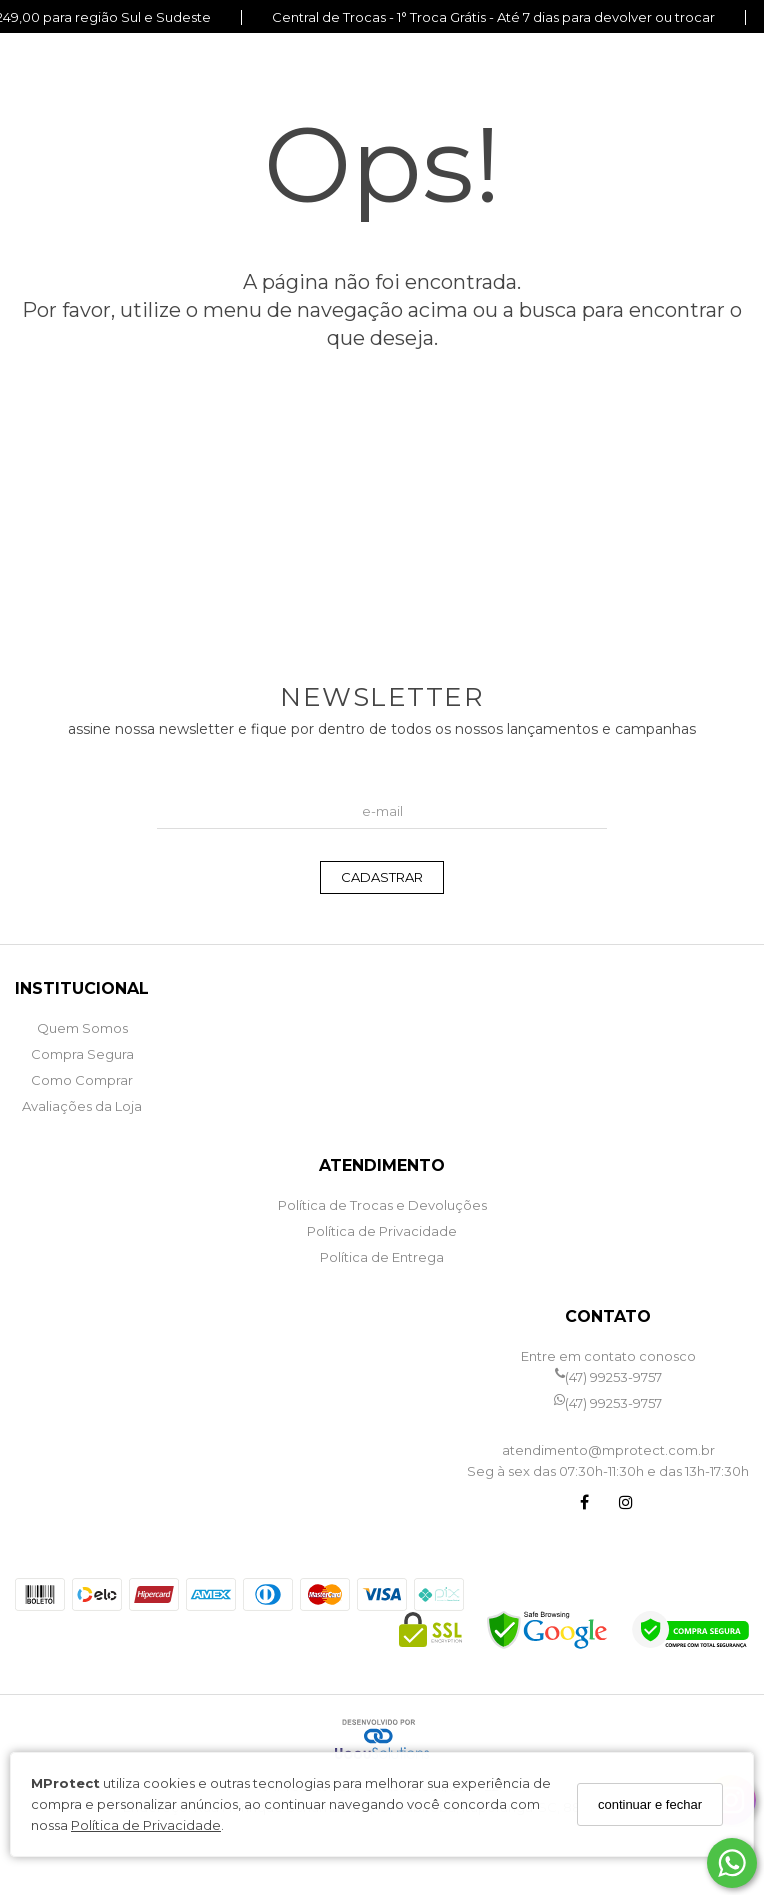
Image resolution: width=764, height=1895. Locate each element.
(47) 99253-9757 (608, 1377)
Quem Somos (82, 1028)
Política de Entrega (382, 1257)
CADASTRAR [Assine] (382, 877)
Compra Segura (82, 1054)
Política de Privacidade (146, 1825)
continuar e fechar (650, 1804)
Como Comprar (82, 1080)
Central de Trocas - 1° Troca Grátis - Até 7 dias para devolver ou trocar (493, 17)
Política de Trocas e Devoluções (382, 1205)
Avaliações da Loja (82, 1106)
